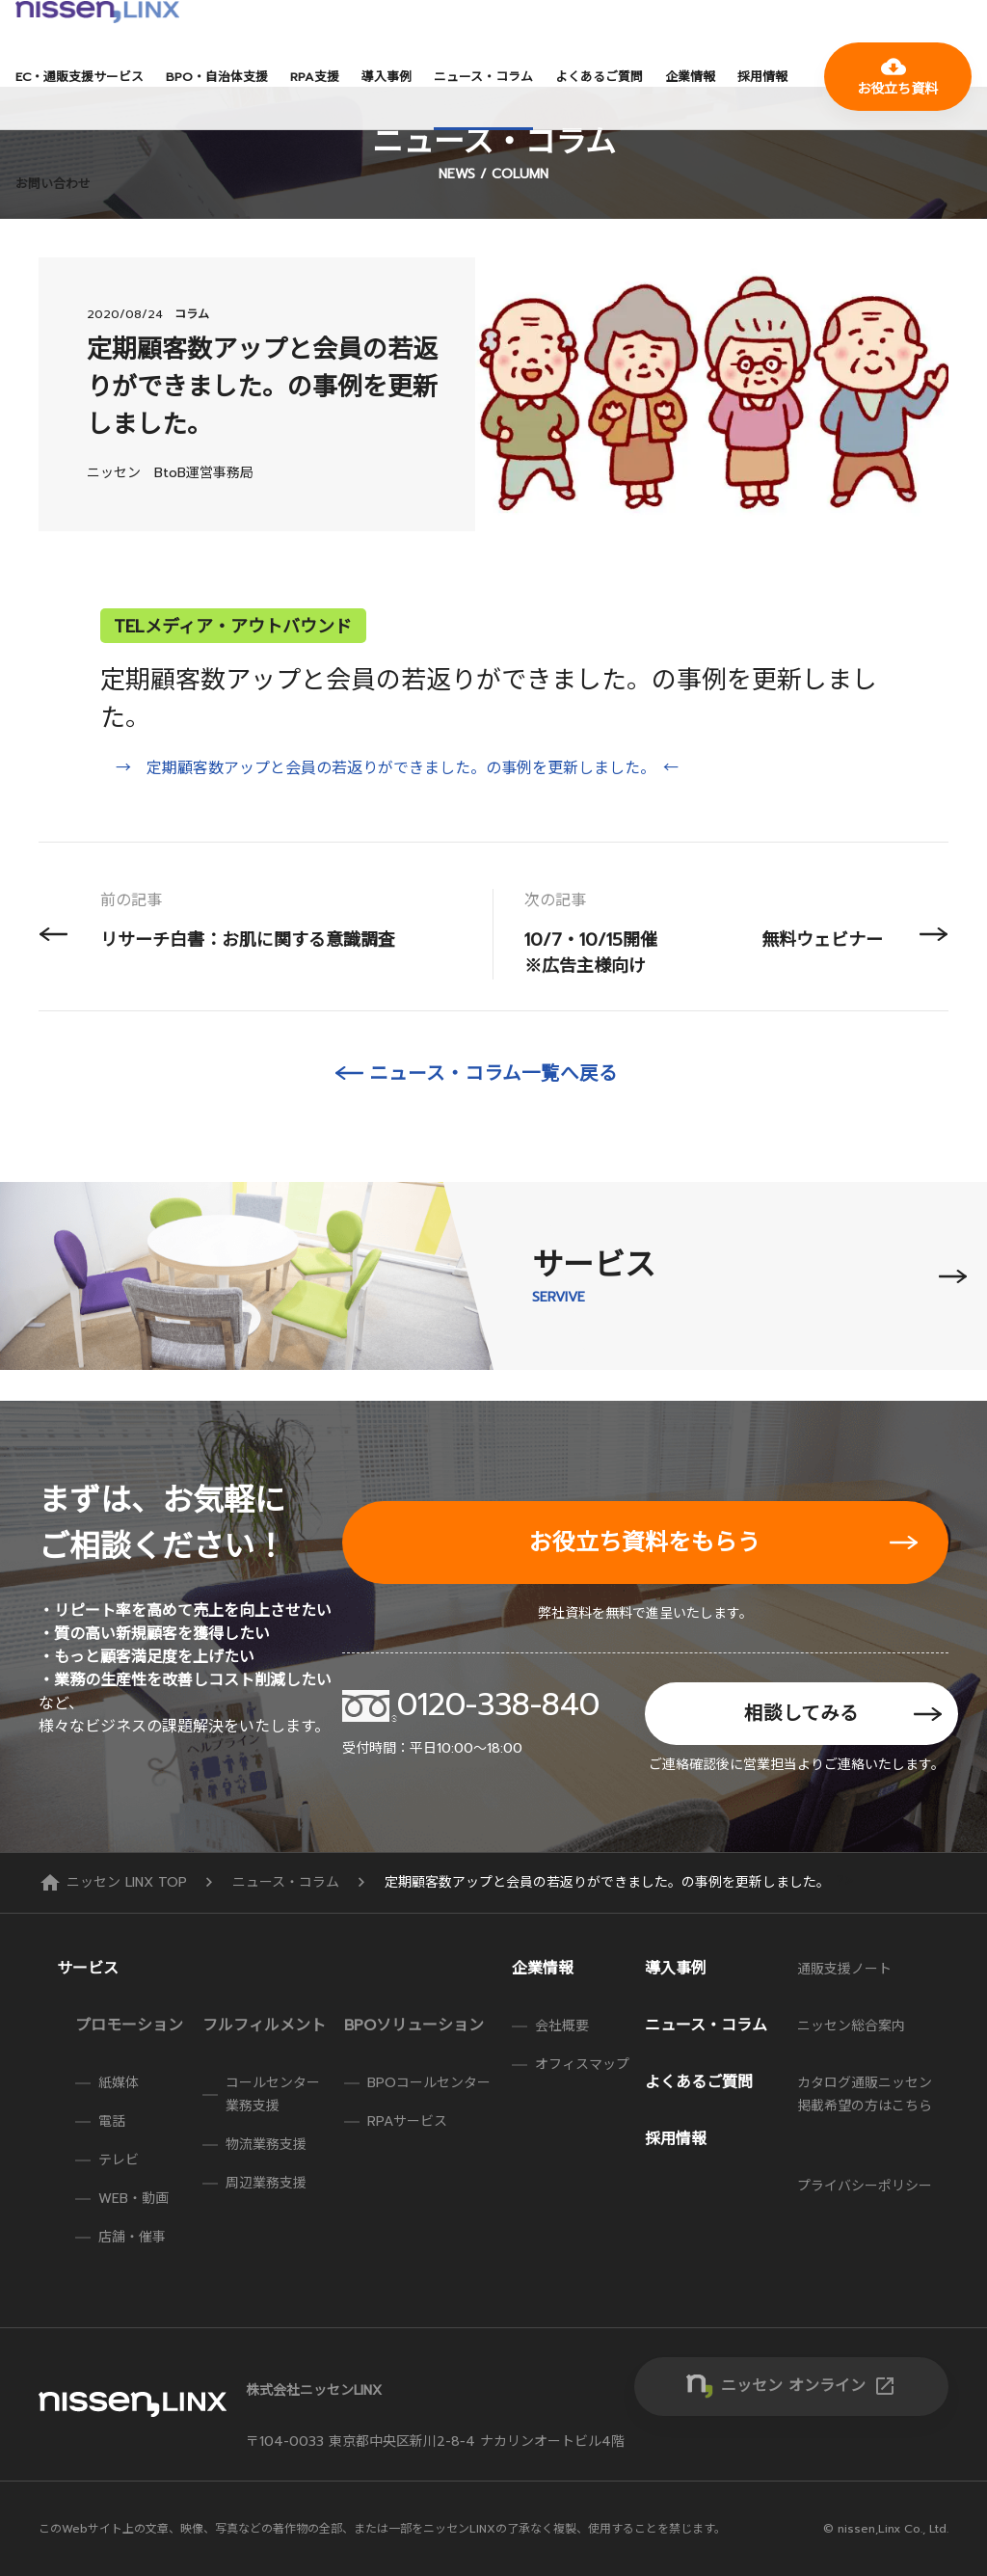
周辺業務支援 (266, 2183)
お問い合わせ (53, 183)
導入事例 (386, 76)
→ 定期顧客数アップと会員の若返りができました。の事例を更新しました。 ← (397, 768)
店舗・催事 (132, 2237)
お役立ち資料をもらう (644, 1542)
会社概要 (562, 2026)
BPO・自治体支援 (217, 76)
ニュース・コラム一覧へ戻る (493, 1073)
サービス (88, 1968)
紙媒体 (118, 2083)
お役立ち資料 (897, 76)
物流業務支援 (266, 2144)
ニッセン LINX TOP (115, 1882)
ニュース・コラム (483, 76)
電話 (111, 2121)
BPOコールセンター (429, 2083)
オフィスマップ (582, 2064)
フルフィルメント (264, 2025)
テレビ (118, 2160)
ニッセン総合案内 (851, 2026)
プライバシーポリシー (864, 2186)
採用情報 (762, 76)
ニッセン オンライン (808, 2386)
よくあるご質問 (599, 76)
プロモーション (129, 2025)
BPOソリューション (414, 2025)
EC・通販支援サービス (79, 76)
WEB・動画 (133, 2198)
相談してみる (801, 1714)
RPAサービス (407, 2121)
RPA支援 (314, 76)
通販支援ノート (844, 1969)
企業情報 (690, 76)
